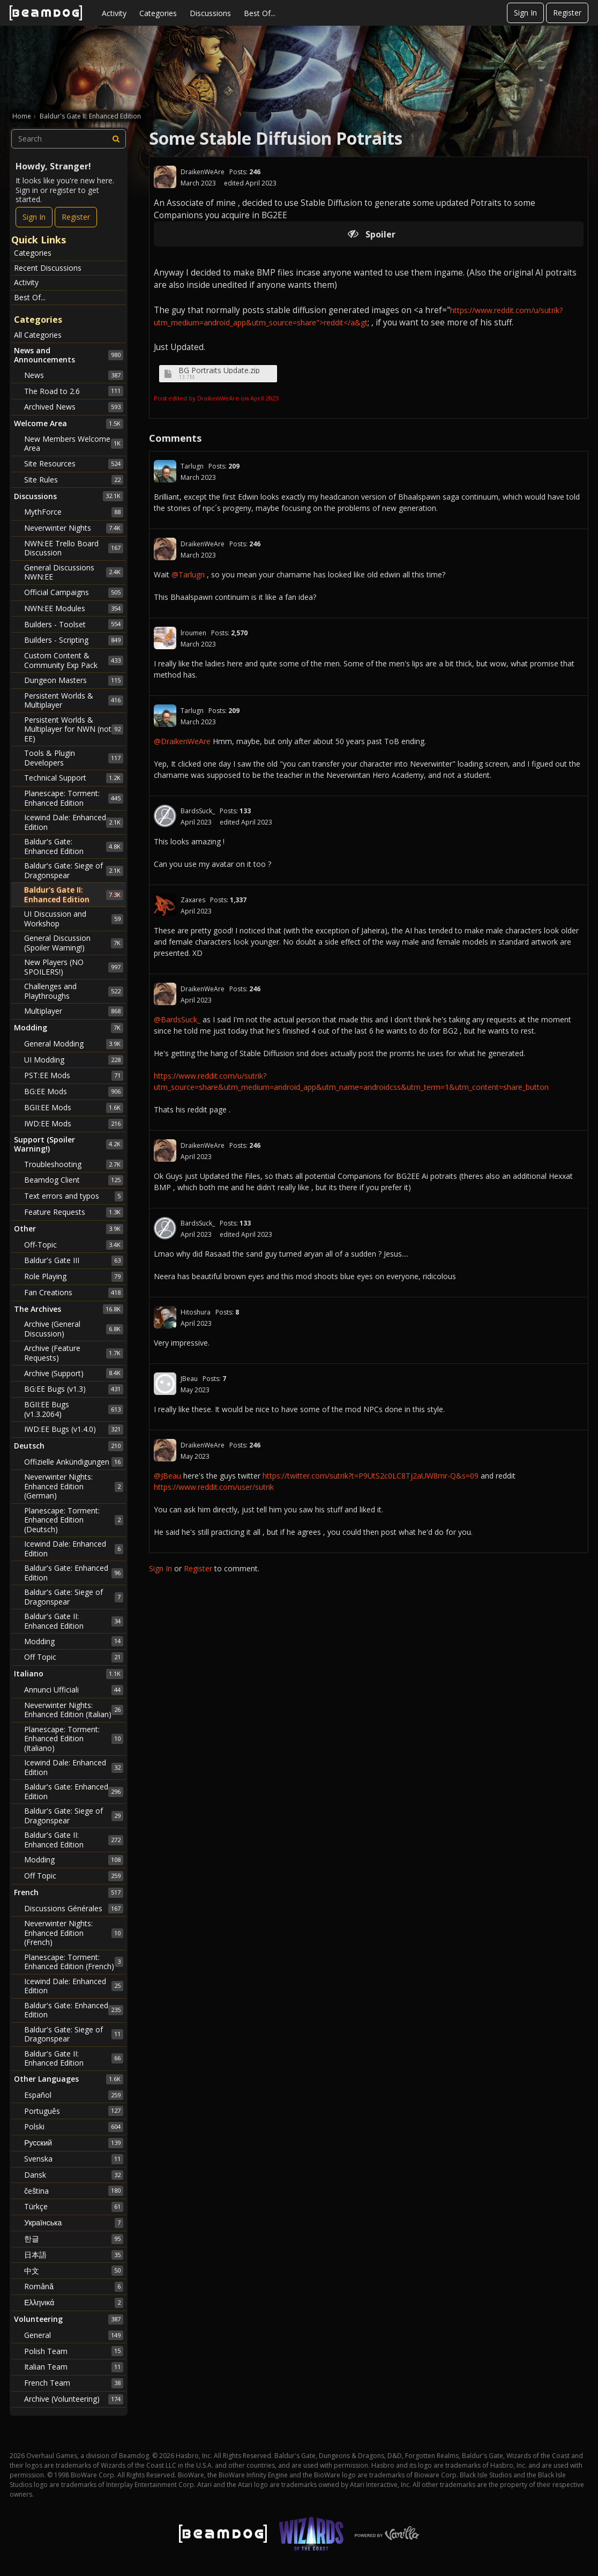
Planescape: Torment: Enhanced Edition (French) (73, 1962)
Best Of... (259, 13)
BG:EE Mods (73, 1091)
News (73, 375)
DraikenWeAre (203, 171)
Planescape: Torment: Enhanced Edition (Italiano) (73, 1738)
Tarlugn (192, 466)
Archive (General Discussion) (73, 1329)
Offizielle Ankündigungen (73, 1462)
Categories (158, 13)
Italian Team (73, 2367)
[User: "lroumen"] (165, 638)
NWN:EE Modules (73, 608)
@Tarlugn (188, 574)
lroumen (193, 632)
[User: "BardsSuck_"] (165, 816)
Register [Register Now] (76, 217)
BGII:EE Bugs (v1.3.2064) (73, 1409)
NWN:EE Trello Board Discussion (73, 548)
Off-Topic (73, 1244)
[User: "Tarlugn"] (165, 471)
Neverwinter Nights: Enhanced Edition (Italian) (73, 1710)
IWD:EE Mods (73, 1123)
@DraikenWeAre (182, 741)
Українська (73, 2222)
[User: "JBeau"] (165, 1383)
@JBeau (167, 1476)
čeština (73, 2190)
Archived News (73, 407)
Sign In (525, 13)
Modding (73, 1641)
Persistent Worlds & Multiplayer (73, 700)
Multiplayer (73, 1011)
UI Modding (73, 1060)
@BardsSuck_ (177, 1019)
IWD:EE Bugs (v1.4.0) (73, 1429)
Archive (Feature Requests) (73, 1353)
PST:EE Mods (73, 1075)
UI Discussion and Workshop (73, 919)
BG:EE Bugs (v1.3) (73, 1389)
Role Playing (73, 1276)
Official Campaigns (73, 592)
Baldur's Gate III (73, 1260)
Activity (114, 13)
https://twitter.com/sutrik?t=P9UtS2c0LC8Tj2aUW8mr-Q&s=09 (371, 1476)
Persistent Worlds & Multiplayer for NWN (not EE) (73, 729)
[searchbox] (68, 139)
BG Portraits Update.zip (219, 370)
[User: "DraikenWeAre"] (165, 177)
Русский (73, 2142)
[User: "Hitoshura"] (165, 1317)
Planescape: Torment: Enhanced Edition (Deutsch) (73, 1519)
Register (567, 13)
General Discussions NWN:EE (73, 572)
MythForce (73, 512)
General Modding (73, 1043)
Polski (73, 2126)
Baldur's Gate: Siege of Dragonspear (73, 870)
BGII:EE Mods (73, 1107)
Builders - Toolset (73, 624)
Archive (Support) (73, 1373)
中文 (73, 2270)
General (73, 2335)
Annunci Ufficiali (73, 1689)
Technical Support (73, 778)
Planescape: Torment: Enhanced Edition (73, 798)
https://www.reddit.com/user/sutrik (214, 1487)
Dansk (73, 2175)
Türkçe (73, 2206)
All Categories (38, 335)
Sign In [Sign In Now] (34, 217)
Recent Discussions (47, 268)
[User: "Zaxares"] (165, 905)
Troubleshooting (73, 1164)
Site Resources (73, 463)
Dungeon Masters (73, 680)
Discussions (210, 13)
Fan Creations (73, 1292)
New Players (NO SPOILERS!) (73, 967)
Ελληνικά (73, 2302)
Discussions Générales (73, 1908)
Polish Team (73, 2350)
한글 (73, 2238)
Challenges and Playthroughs (73, 991)
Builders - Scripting (73, 640)
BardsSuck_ (198, 810)
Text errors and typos (73, 1196)
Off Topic (73, 1657)
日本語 (73, 2255)
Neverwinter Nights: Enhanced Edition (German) (73, 1486)
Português (73, 2110)
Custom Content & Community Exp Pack (73, 660)
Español (73, 2095)
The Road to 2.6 (73, 390)
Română (73, 2286)
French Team (73, 2383)
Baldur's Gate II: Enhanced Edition (73, 894)
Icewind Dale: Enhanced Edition (73, 822)
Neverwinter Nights (73, 528)
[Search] (116, 139)
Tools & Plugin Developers (73, 758)
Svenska (73, 2159)
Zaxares (193, 899)
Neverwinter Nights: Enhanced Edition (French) (73, 1932)
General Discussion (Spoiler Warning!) (73, 943)
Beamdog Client (73, 1180)
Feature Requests (73, 1212)
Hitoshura (196, 1312)
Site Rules (73, 479)
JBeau (189, 1378)
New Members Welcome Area (73, 444)
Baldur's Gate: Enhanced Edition (73, 846)
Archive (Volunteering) (73, 2399)
